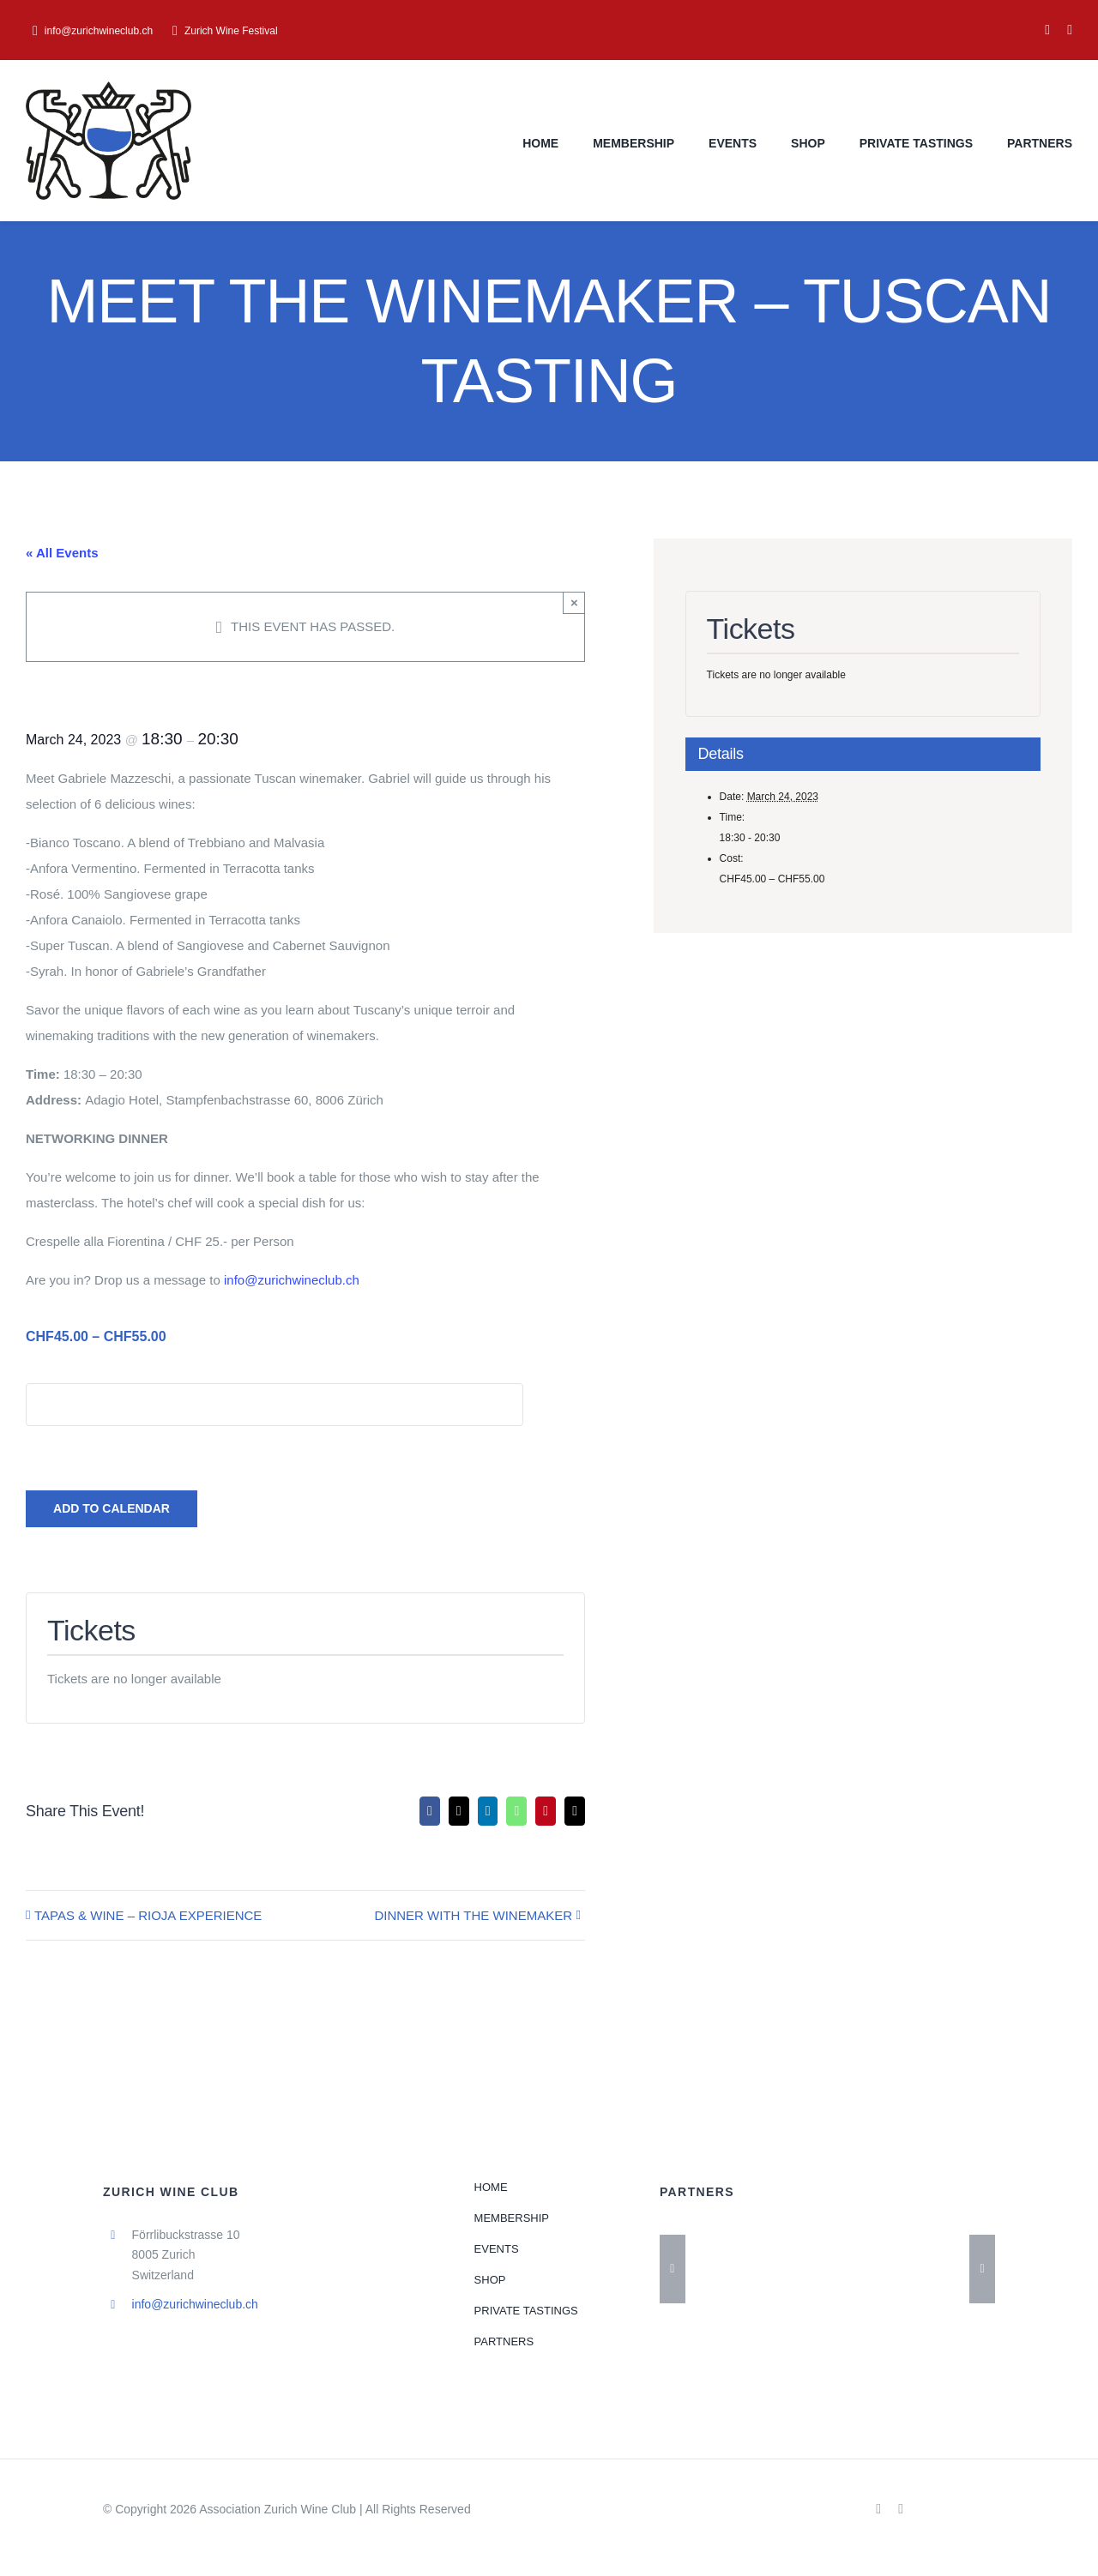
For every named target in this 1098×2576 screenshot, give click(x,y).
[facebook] (1047, 30)
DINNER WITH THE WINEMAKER (473, 1915)
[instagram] (1069, 30)
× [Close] (574, 602)
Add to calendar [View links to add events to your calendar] (111, 1508)
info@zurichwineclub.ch (291, 1280)
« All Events (62, 552)
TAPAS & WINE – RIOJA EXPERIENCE (148, 1915)
